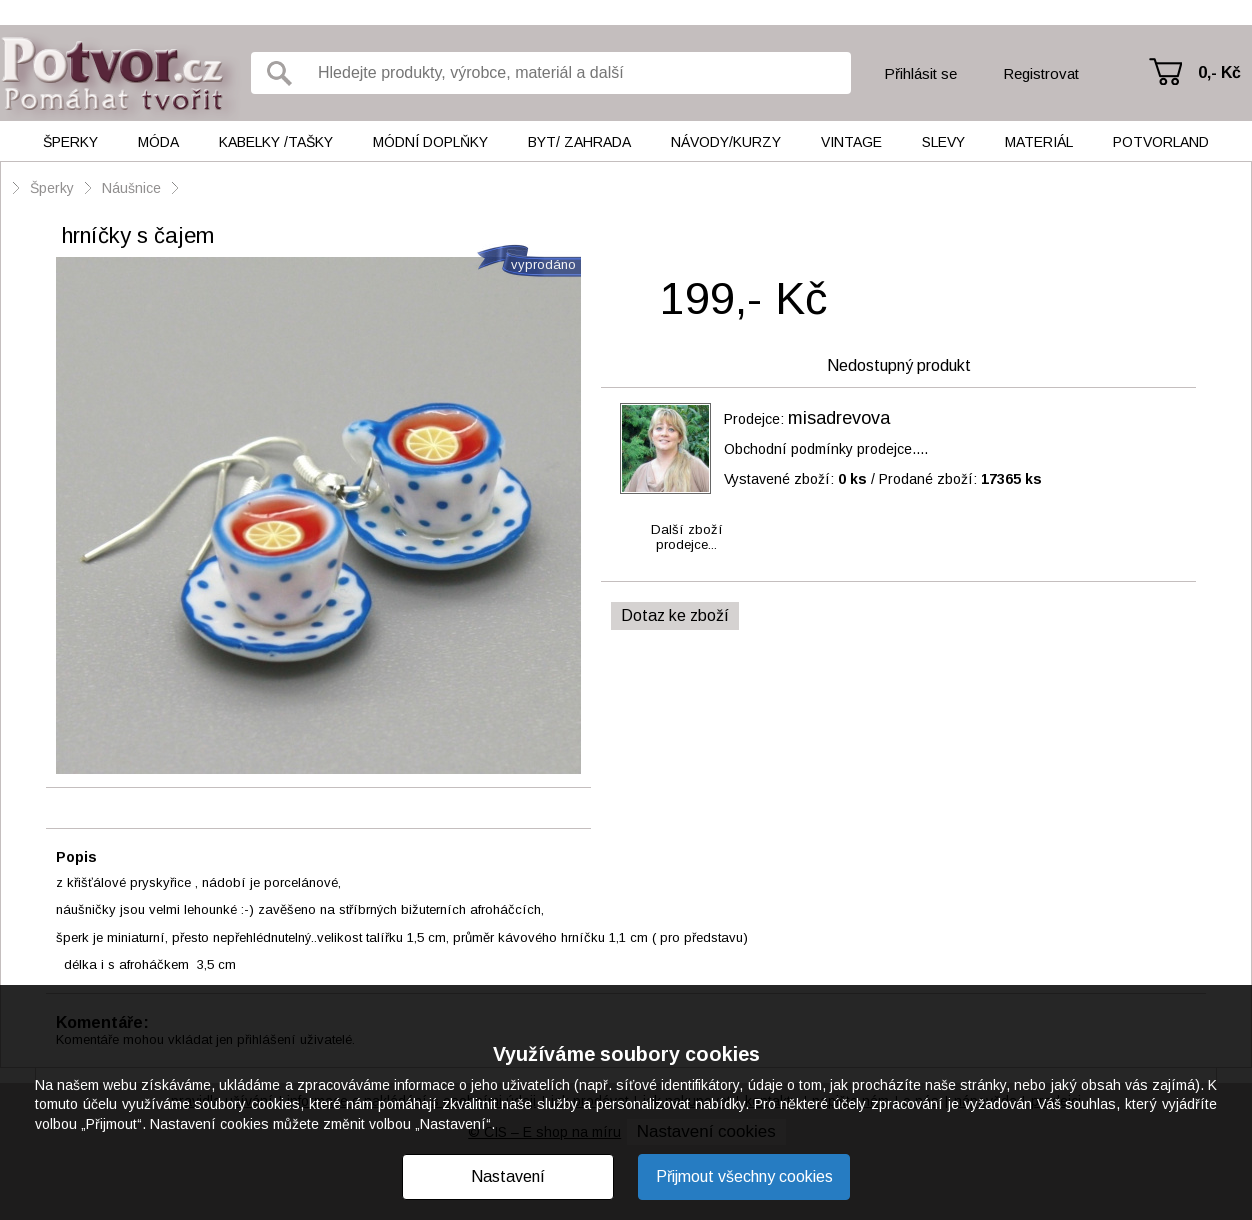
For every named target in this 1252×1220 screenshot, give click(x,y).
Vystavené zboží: (795, 479)
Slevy (943, 142)
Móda (158, 142)
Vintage (851, 142)
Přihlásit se (920, 73)
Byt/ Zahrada (579, 142)
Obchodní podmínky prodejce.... (826, 449)
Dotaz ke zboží (675, 615)
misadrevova (839, 418)
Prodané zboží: (960, 479)
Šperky (70, 142)
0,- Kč (1219, 72)
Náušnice (131, 188)
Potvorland (1161, 142)
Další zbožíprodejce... (687, 537)
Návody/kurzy (726, 142)
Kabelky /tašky (276, 142)
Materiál (1039, 142)
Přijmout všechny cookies (744, 1176)
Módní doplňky (430, 142)
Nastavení (508, 1176)
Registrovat (1041, 73)
